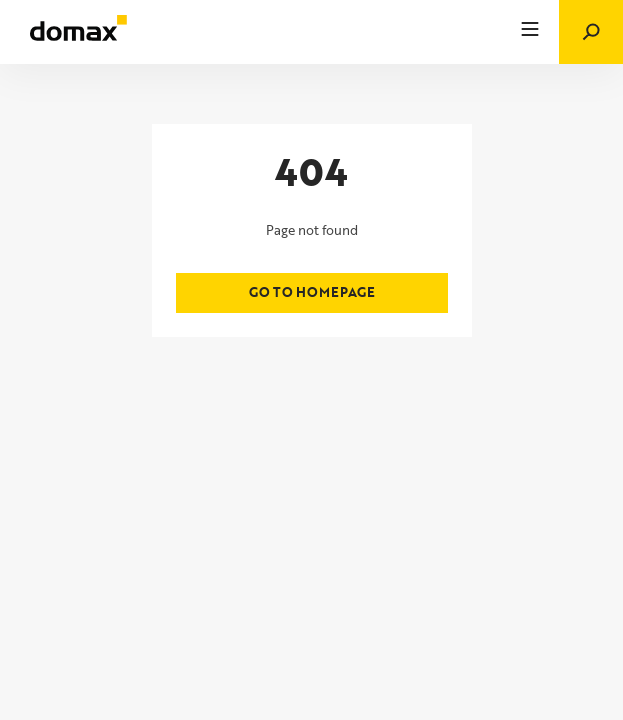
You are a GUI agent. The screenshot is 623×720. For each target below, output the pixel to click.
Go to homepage (312, 292)
